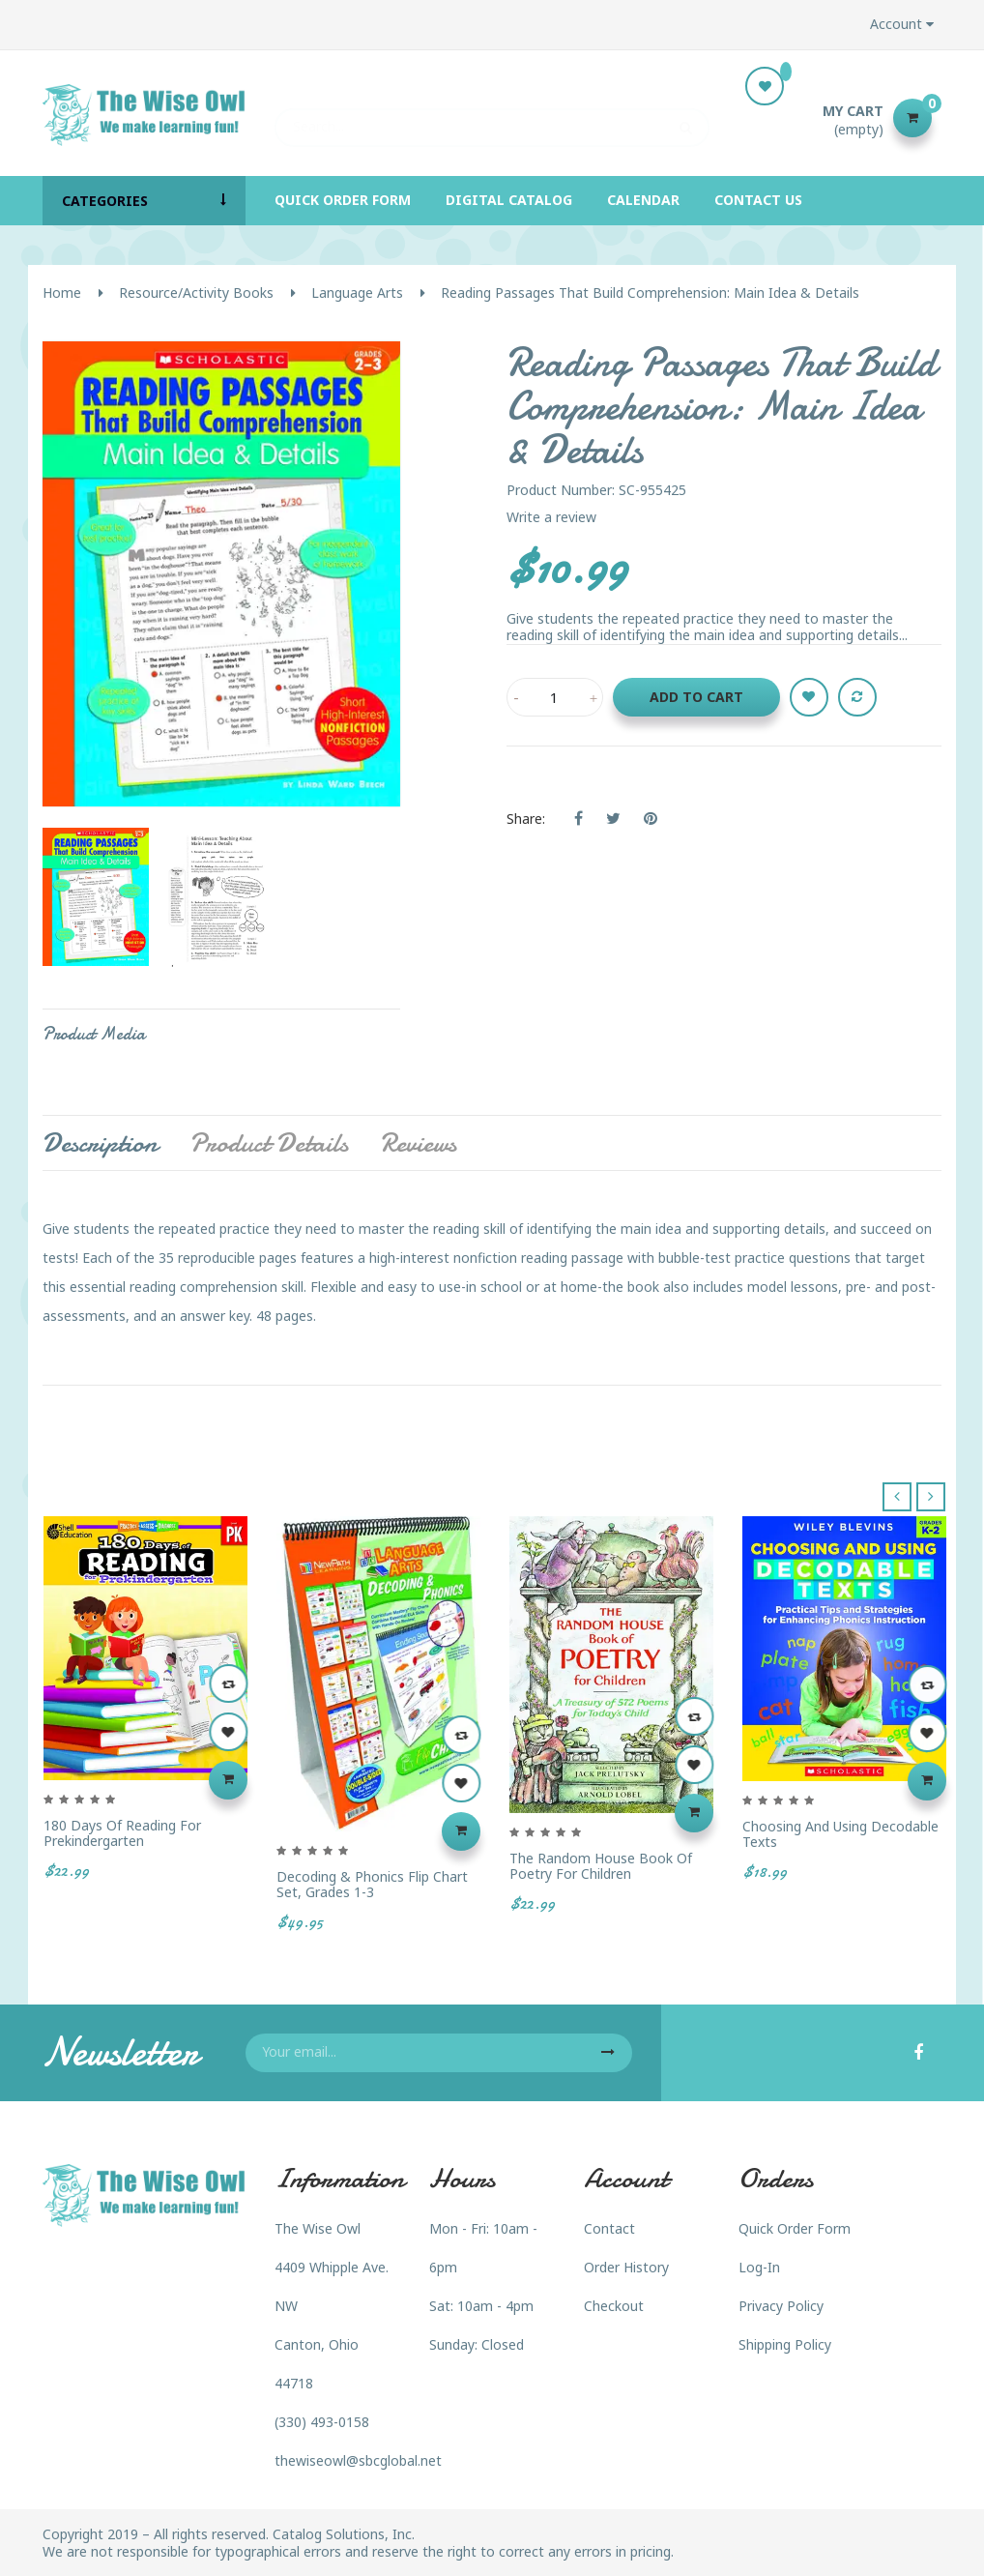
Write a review (551, 517)
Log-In (759, 2267)
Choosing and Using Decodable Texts (840, 1834)
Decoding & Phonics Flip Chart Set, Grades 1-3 (372, 1884)
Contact (609, 2228)
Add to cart (696, 697)
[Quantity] (554, 697)
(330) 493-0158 (322, 2422)
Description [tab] (100, 1143)
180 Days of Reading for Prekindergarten (122, 1833)
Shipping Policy (784, 2344)
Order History (626, 2267)
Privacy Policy (781, 2306)
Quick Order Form (794, 2228)
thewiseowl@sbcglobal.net (358, 2460)
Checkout (614, 2306)
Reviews (418, 1143)
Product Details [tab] (268, 1143)
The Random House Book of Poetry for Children (600, 1866)
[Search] (492, 118)
